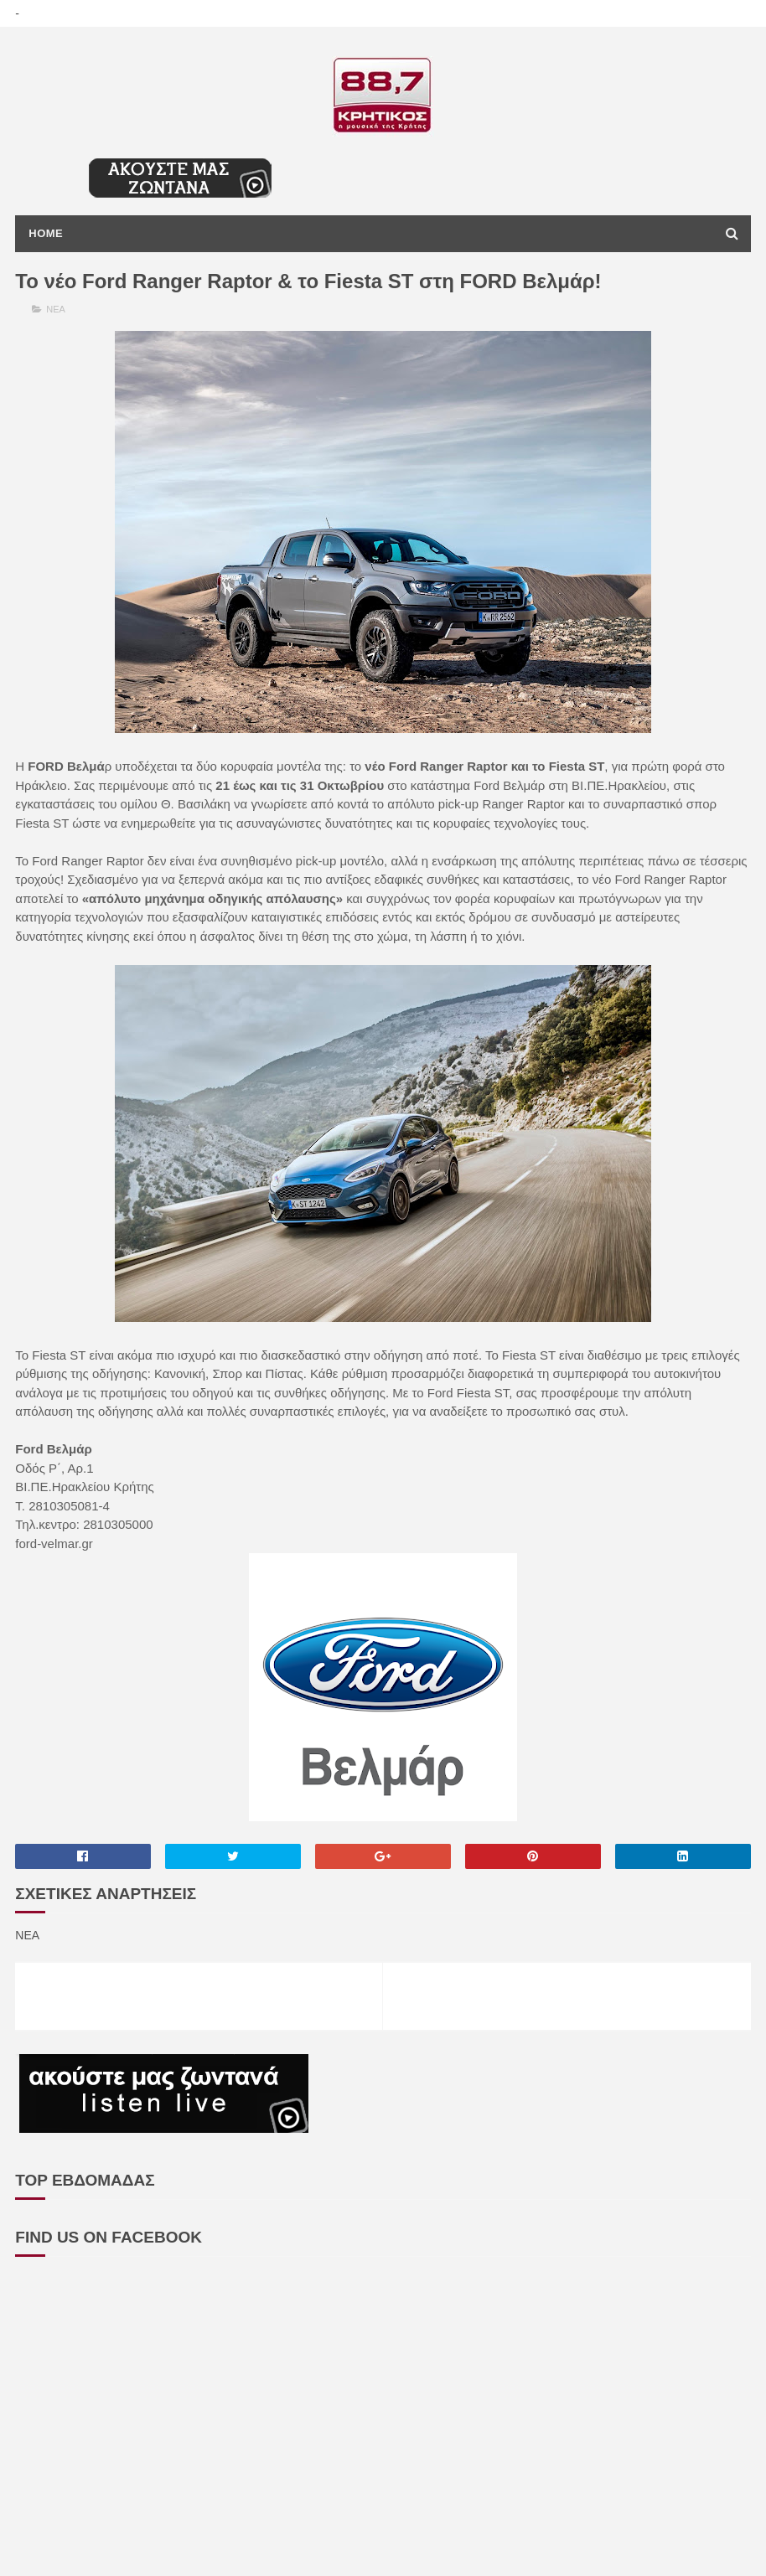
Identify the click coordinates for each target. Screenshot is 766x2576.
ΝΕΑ (55, 309)
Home (45, 233)
